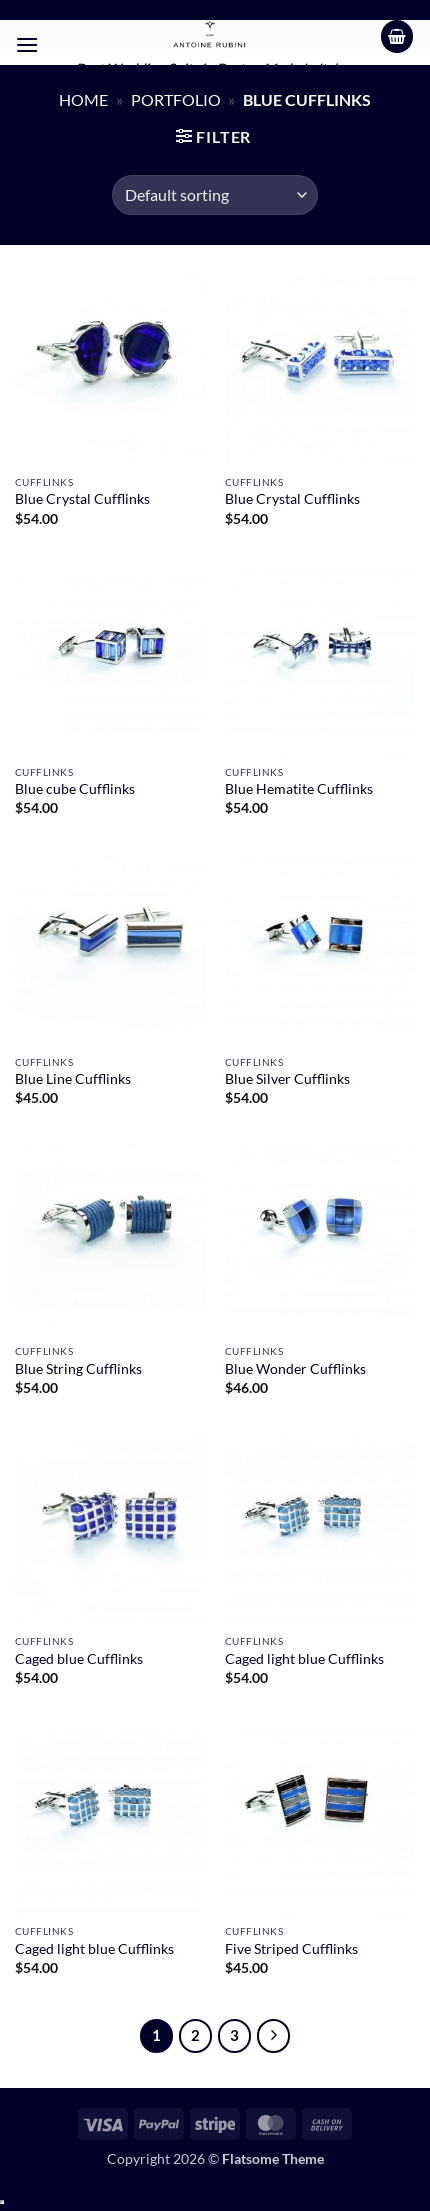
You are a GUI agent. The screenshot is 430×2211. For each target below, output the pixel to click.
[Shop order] (214, 195)
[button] (27, 44)
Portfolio (176, 99)
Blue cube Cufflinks (75, 789)
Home (83, 99)
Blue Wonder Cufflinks (295, 1369)
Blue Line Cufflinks (73, 1079)
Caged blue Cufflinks (79, 1659)
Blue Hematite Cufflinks (299, 789)
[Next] (274, 2036)
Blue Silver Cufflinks (287, 1079)
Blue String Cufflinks (78, 1369)
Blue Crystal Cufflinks (82, 499)
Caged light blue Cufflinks (304, 1659)
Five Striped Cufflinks (291, 1949)
